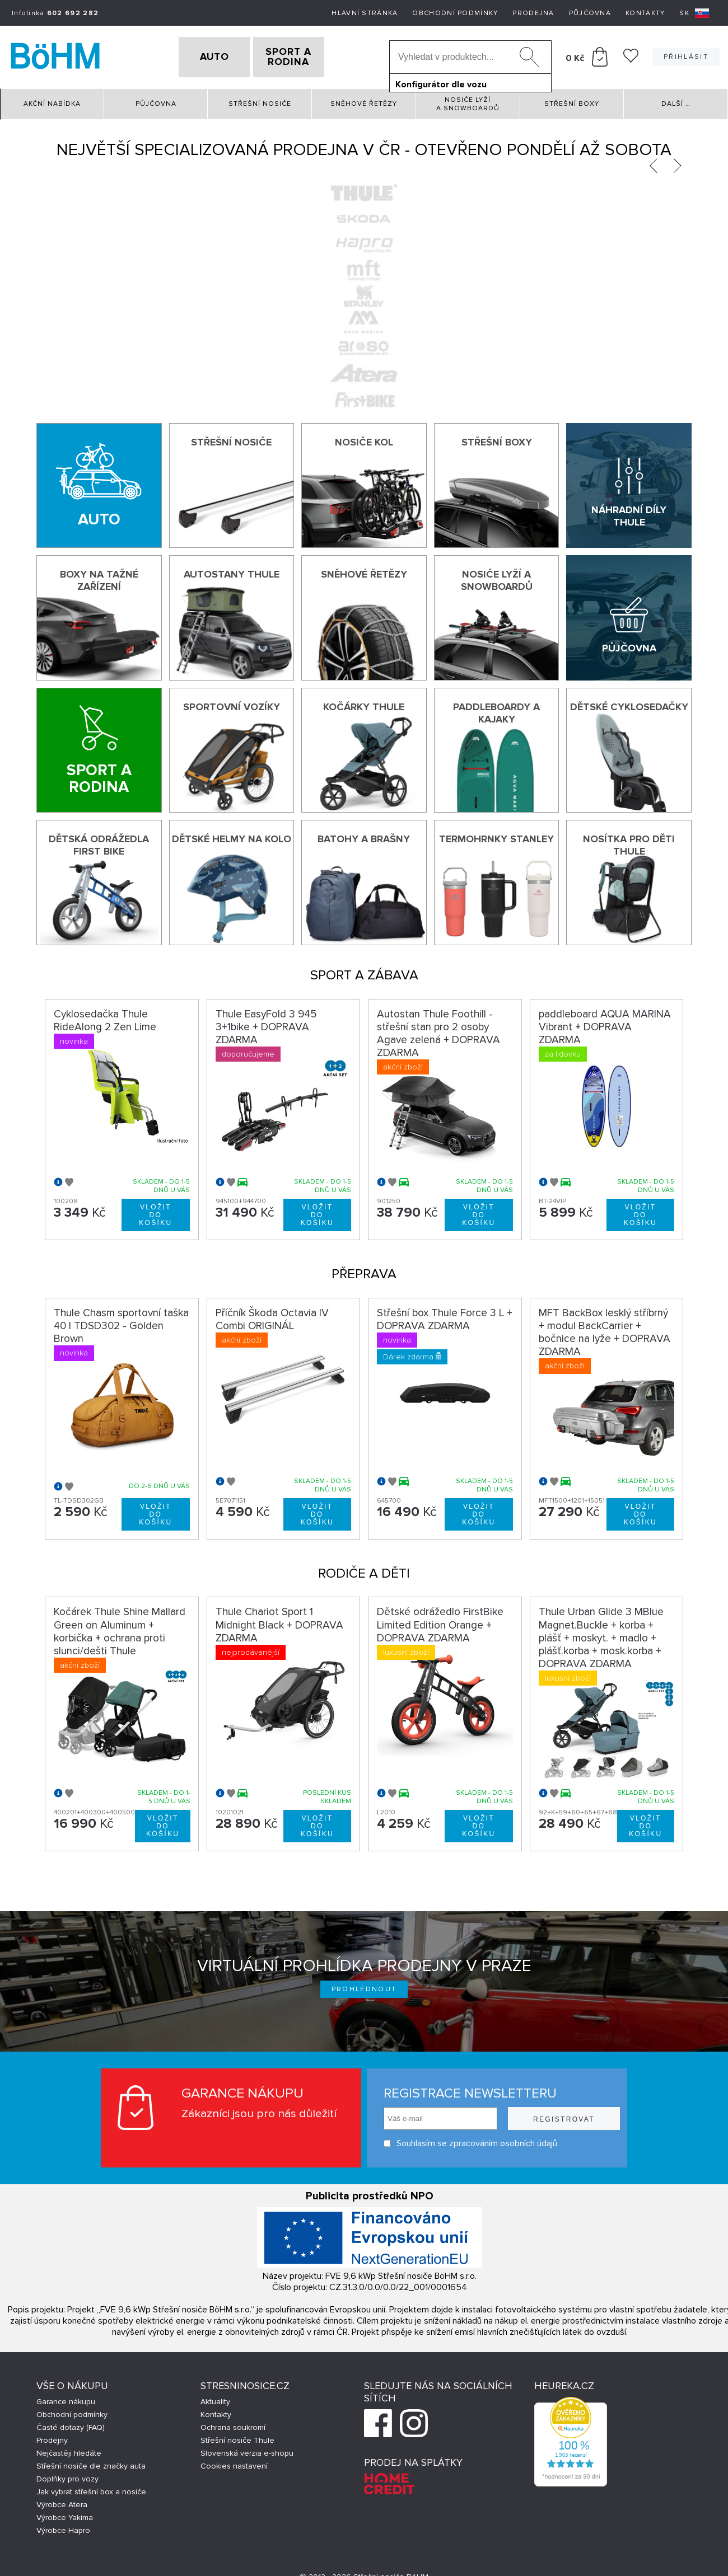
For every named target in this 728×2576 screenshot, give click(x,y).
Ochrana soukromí (232, 2423)
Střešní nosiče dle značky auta (91, 2462)
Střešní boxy (571, 100)
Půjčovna (590, 13)
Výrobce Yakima (64, 2513)
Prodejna (533, 13)
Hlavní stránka (365, 13)
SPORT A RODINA (306, 55)
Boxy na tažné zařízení (99, 577)
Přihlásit (686, 55)
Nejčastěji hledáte (68, 2449)
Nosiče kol (364, 438)
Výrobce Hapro (63, 2526)
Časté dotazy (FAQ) (70, 2423)
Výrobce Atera (61, 2500)
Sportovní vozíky (231, 703)
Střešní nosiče (259, 100)
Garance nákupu (65, 2398)
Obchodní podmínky (455, 13)
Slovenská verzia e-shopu (246, 2449)
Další (675, 100)
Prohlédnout (364, 1986)
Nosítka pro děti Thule (629, 841)
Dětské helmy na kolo (231, 835)
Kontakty (645, 13)
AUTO (196, 55)
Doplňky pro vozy (67, 2475)
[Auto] (99, 482)
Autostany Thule (231, 571)
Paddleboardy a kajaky (496, 709)
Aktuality (215, 2398)
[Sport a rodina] (99, 746)
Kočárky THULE (363, 703)
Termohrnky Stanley (496, 835)
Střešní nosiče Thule (237, 2436)
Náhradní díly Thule (628, 512)
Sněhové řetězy (363, 100)
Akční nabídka (52, 100)
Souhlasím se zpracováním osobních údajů (470, 2139)
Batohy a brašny (364, 835)
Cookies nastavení (234, 2462)
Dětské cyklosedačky (629, 703)
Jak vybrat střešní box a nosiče (91, 2488)
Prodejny (52, 2436)
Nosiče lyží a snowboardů (468, 100)
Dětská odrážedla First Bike (99, 841)
